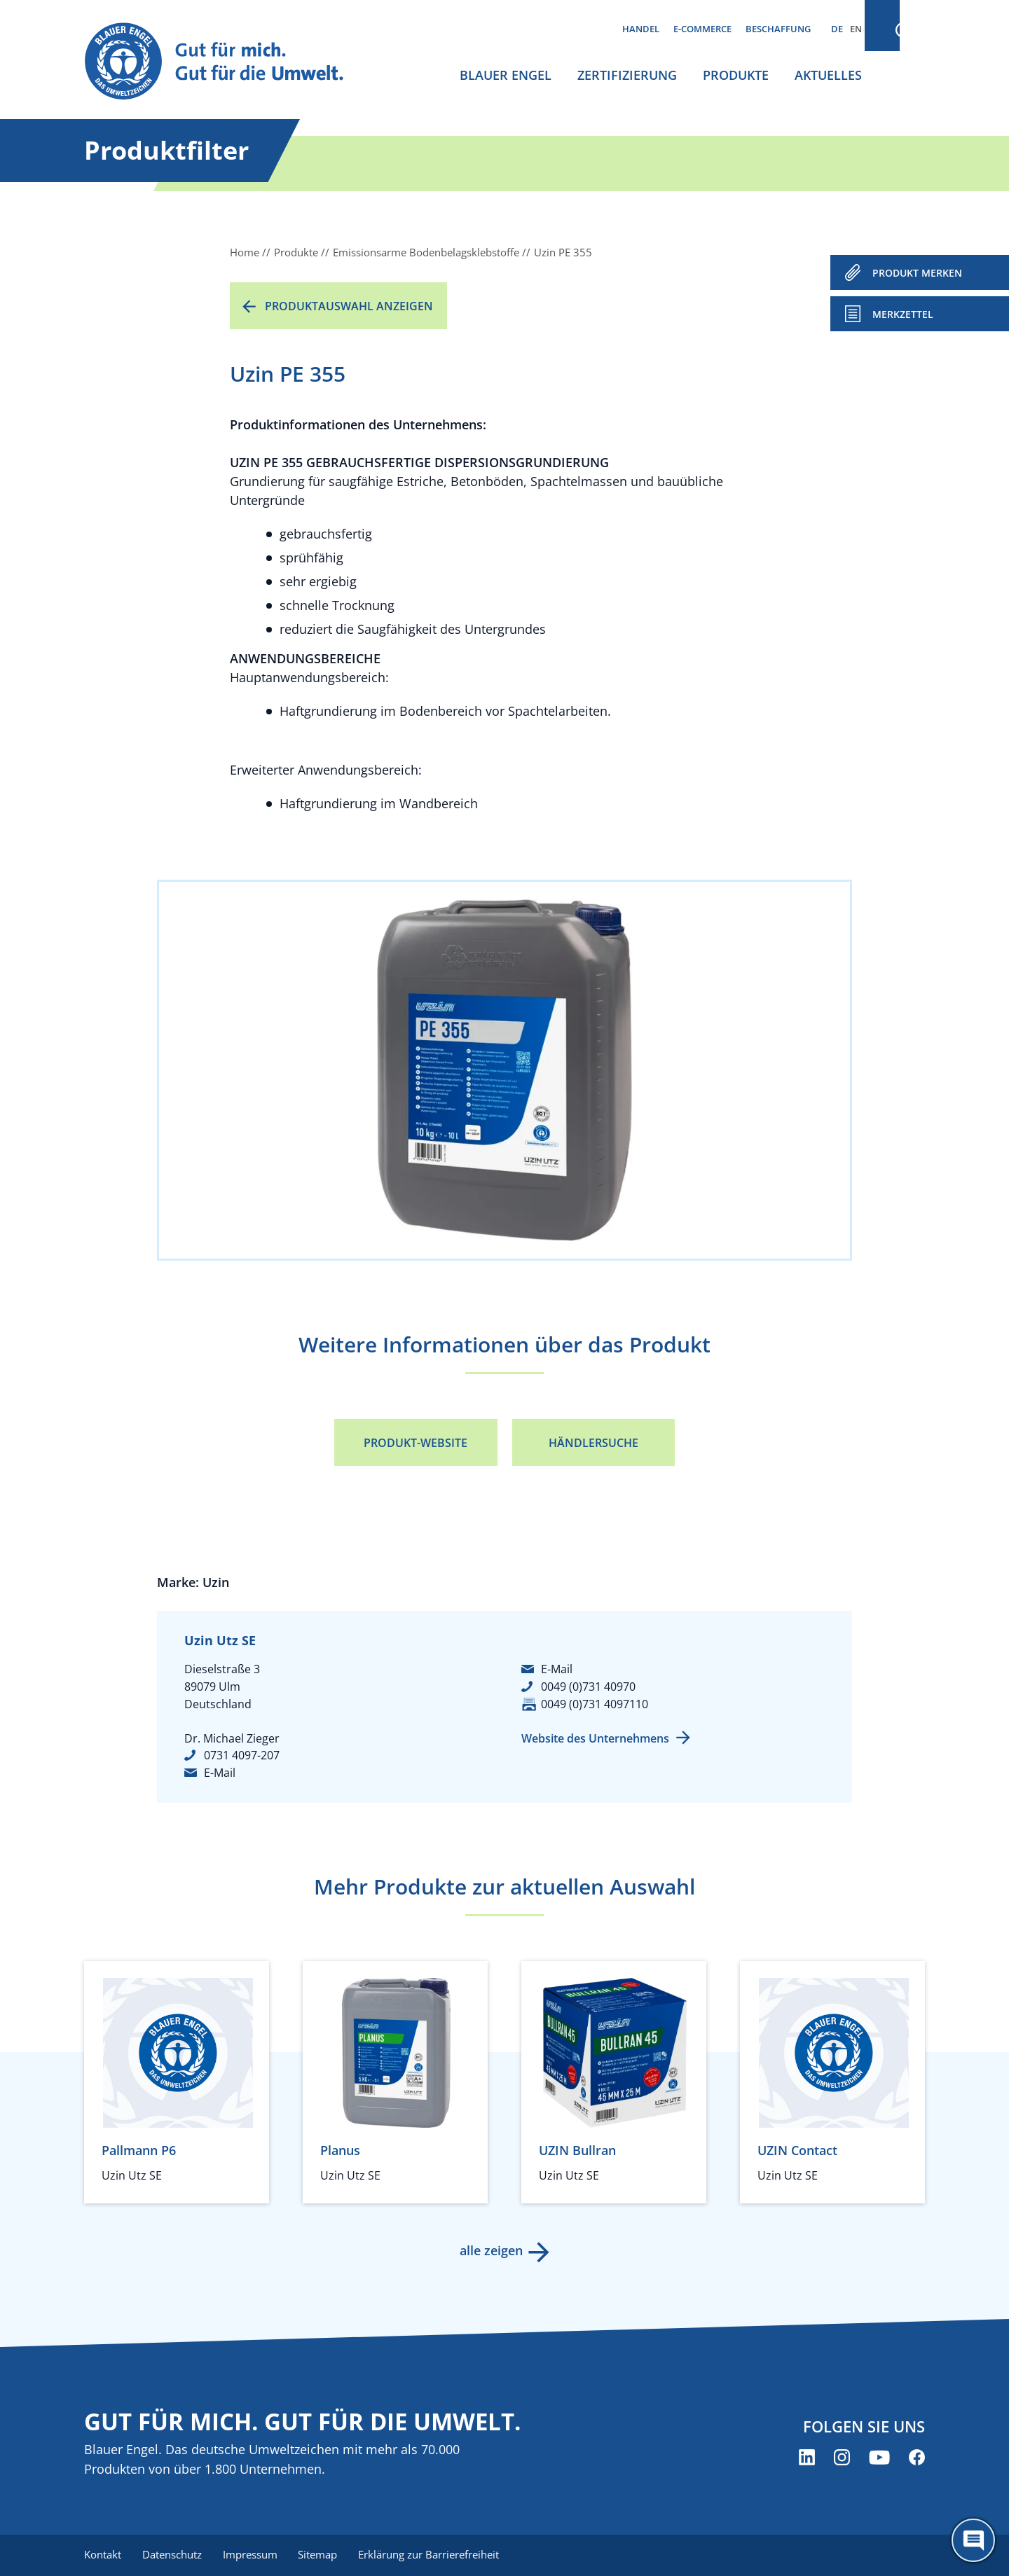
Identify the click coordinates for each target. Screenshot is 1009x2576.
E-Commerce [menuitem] (702, 28)
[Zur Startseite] (227, 62)
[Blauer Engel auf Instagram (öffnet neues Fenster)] (842, 2458)
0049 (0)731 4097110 (594, 1704)
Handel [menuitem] (640, 28)
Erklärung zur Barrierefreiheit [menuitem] (434, 2555)
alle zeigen (490, 2250)
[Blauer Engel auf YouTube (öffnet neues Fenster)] (879, 2458)
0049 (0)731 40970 (588, 1686)
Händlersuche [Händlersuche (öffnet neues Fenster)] (593, 1442)
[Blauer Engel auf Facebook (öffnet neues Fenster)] (917, 2458)
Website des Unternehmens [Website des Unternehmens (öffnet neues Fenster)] (595, 1738)
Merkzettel (902, 314)
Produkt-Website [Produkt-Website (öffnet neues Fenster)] (415, 1442)
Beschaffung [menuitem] (778, 28)
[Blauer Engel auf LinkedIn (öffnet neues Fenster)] (807, 2458)
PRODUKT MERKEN (917, 272)
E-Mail (219, 1772)
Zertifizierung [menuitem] (627, 75)
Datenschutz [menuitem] (173, 2555)
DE (837, 28)
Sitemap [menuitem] (322, 2555)
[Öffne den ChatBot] (973, 2540)
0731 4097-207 (242, 1755)
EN (856, 28)
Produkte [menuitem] (736, 75)
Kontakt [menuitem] (102, 2555)
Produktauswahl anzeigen (349, 306)
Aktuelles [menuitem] (828, 75)
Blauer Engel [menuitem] (505, 75)
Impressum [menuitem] (253, 2555)
